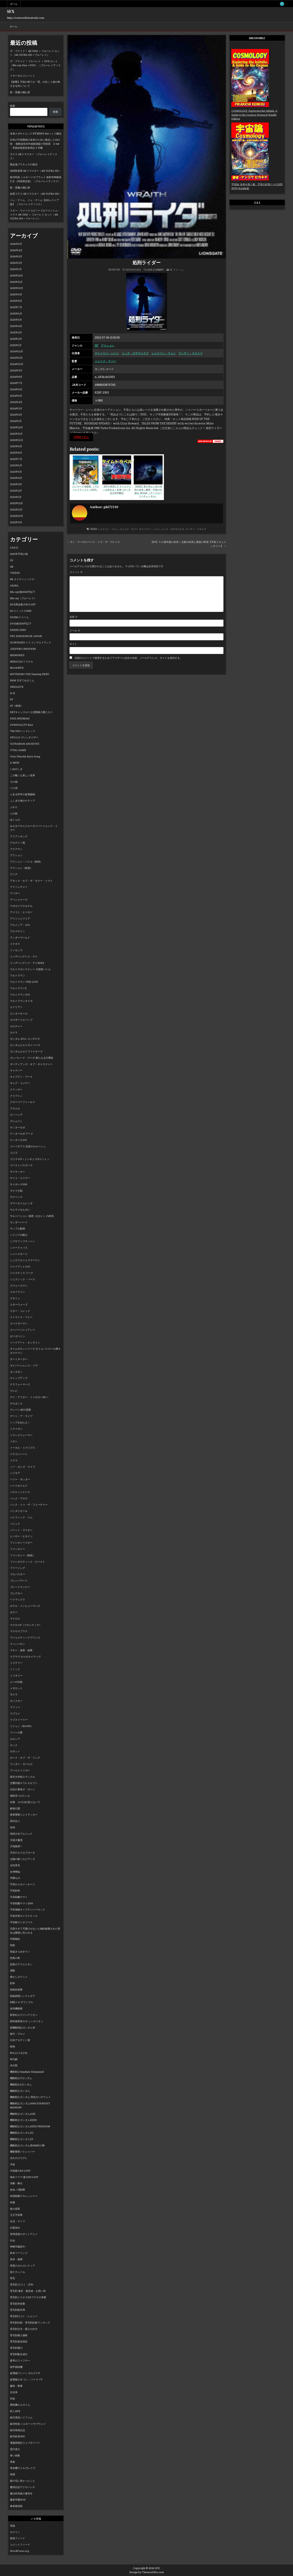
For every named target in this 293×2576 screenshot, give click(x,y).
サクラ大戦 (16, 1190)
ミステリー (16, 1662)
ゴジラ (14, 1152)
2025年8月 (16, 300)
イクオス (15, 943)
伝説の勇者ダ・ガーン (22, 1789)
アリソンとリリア (20, 918)
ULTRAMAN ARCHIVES (24, 743)
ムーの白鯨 (16, 1682)
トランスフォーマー (21, 1435)
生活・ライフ (17, 2221)
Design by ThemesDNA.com (146, 2572)
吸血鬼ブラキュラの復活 (24, 164)
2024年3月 (16, 408)
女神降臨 (15, 1871)
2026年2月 (16, 262)
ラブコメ (15, 1713)
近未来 (14, 2392)
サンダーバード (19, 1222)
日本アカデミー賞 (20, 2040)
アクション (16, 855)
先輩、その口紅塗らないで (25, 1802)
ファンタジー (17, 1549)
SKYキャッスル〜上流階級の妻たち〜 (31, 712)
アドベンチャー (19, 887)
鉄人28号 (15, 2411)
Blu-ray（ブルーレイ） (23, 598)
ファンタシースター (21, 1542)
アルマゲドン (17, 931)
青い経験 (15, 2455)
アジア (14, 874)
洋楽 (12, 2164)
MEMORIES (17, 655)
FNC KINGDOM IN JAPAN (26, 636)
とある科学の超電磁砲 (22, 794)
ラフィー (15, 1707)
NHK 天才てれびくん (22, 680)
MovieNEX (17, 667)
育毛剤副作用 (17, 2310)
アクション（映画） (21, 868)
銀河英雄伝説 (17, 2430)
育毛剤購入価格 (19, 2335)
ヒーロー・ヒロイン (21, 1536)
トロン (14, 1441)
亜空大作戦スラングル (22, 1776)
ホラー (14, 1612)
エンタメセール (19, 1013)
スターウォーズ (19, 1304)
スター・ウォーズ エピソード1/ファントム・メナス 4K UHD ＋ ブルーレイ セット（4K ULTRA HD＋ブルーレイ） (35, 214)
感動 (12, 1970)
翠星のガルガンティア (22, 2265)
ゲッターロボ (17, 1127)
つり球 (14, 788)
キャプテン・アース (21, 1076)
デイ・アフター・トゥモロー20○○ (29, 1397)
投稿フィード (17, 2538)
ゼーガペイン (17, 1336)
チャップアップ (19, 1378)
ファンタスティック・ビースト (27, 1561)
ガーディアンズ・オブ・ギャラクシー (31, 1064)
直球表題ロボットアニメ (24, 2234)
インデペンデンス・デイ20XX (27, 963)
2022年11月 (16, 509)
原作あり (15, 1821)
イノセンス (16, 950)
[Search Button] (282, 4)
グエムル (15, 1108)
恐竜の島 (15, 1958)
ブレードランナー (20, 1587)
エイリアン (16, 1007)
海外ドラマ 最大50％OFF (24, 2177)
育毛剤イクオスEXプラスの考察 (28, 2297)
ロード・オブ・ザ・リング (25, 1757)
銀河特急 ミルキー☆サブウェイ (28, 2424)
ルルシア (15, 1738)
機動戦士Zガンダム (21, 2084)
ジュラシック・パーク (22, 1279)
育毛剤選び (16, 2348)
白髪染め (15, 2227)
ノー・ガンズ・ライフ (22, 1466)
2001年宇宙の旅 (19, 554)
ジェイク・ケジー (105, 361)
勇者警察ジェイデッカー (24, 1814)
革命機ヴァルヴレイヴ (22, 2468)
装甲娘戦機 (16, 2367)
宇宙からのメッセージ (22, 1884)
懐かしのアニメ (19, 1977)
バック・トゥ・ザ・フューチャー (29, 1504)
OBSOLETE (17, 687)
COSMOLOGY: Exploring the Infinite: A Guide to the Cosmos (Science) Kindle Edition (254, 115)
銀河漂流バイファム (21, 2417)
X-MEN (14, 762)
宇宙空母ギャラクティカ (24, 1916)
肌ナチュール (17, 2272)
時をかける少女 (19, 2053)
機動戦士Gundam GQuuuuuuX (27, 2071)
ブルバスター (17, 1574)
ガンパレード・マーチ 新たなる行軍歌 (31, 1057)
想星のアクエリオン (21, 1964)
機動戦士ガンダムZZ (21, 2139)
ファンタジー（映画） (22, 1555)
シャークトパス (19, 1247)
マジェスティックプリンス (25, 1637)
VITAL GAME (18, 750)
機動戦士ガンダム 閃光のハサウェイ (30, 2097)
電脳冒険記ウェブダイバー (25, 2442)
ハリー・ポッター (20, 1479)
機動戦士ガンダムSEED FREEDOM (30, 2126)
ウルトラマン (17, 975)
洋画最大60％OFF (20, 2170)
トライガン (16, 1428)
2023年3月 (16, 484)
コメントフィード (20, 2544)
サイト (73, 644)
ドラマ (14, 1460)
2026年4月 (16, 250)
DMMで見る (81, 437)
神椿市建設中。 (19, 2246)
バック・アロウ (19, 1498)
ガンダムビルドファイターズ (26, 1051)
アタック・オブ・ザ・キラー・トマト (31, 880)
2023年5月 (16, 471)
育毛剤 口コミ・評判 (21, 2284)
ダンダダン (16, 1372)
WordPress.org (19, 2551)
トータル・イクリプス (22, 1447)
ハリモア (15, 1473)
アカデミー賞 (17, 842)
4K (11, 566)
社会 (12, 2240)
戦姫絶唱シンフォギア (22, 1996)
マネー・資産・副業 (21, 1650)
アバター (15, 893)
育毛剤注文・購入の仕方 (24, 2329)
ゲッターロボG (18, 1140)
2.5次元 (14, 547)
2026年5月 (16, 244)
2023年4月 (16, 478)
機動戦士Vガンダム (21, 2078)
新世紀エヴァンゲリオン (24, 2015)
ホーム (14, 4)
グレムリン (16, 1121)
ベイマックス (17, 1599)
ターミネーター (19, 1359)
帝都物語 (15, 1939)
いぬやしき (16, 769)
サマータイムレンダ (21, 1203)
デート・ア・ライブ (21, 1416)
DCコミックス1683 (20, 611)
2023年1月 (16, 497)
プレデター (16, 1593)
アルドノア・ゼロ (20, 925)
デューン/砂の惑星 (20, 1409)
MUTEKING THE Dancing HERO (29, 674)
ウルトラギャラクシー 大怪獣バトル (30, 969)
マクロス (15, 1618)
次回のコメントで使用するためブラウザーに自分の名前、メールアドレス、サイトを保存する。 (128, 658)
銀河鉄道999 (17, 2436)
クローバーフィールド (22, 1102)
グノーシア (16, 1114)
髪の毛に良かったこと (22, 2480)
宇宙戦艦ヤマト (19, 1897)
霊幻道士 (15, 2449)
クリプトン (16, 1095)
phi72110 (115, 270)
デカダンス (16, 1403)
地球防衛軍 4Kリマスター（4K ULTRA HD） (35, 170)
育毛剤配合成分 (19, 2354)
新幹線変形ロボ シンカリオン (26, 2021)
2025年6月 (16, 313)
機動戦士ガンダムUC (22, 2132)
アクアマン (16, 849)
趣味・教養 (16, 2386)
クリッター (16, 1089)
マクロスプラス (19, 1631)
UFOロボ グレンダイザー (24, 737)
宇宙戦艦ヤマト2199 (21, 1903)
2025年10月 (16, 288)
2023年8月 (16, 452)
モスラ (14, 1694)
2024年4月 (16, 402)
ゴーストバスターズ (21, 1165)
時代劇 (14, 2059)
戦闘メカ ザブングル (21, 2002)
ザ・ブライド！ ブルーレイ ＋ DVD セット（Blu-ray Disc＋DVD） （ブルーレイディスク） (35, 65)
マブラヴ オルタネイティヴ (25, 1656)
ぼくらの (15, 819)
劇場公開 (15, 1808)
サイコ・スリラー (20, 1178)
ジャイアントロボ (20, 1266)
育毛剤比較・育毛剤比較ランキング (30, 2322)
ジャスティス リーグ (21, 1273)
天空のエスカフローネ (22, 1852)
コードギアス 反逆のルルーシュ (28, 1146)
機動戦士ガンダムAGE (22, 2114)
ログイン (15, 2532)
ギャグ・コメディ (20, 1083)
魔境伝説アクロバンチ (22, 2487)
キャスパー (16, 1070)
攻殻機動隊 (16, 2008)
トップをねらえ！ (20, 1422)
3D (11, 560)
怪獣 (12, 1945)
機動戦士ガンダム (20, 2091)
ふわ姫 (14, 813)
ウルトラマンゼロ (20, 994)
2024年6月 (16, 389)
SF (11, 699)
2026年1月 (16, 269)
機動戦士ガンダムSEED (23, 2120)
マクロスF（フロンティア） (26, 1625)
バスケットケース (20, 1492)
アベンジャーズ (19, 899)
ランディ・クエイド (190, 353)
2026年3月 (16, 256)
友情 (12, 1827)
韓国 (12, 2474)
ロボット (15, 1751)
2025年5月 (16, 319)
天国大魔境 (16, 1840)
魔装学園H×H (18, 2499)
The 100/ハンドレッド (22, 731)
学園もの (15, 1878)
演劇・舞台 (16, 2183)
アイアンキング (19, 836)
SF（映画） (16, 705)
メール (75, 630)
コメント (76, 572)
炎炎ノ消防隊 (17, 2189)
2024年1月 (16, 421)
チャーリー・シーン (107, 353)
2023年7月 (16, 459)
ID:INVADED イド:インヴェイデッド (30, 642)
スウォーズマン (19, 1285)
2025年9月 (16, 294)
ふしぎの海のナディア (22, 800)
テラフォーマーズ (20, 1384)
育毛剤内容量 (17, 2303)
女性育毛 (15, 1865)
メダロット (16, 1688)
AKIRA (14, 585)
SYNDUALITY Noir (21, 725)
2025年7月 (16, 307)
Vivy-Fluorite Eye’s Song (25, 756)
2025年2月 (16, 338)
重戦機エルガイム (20, 2404)
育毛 (12, 2278)
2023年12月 (16, 427)
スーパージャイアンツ (22, 1330)
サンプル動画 (17, 1228)
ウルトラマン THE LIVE (24, 981)
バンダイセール (19, 1511)
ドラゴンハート (19, 1454)
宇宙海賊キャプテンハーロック (27, 1909)
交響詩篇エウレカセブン (24, 1783)
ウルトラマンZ (18, 988)
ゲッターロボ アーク (21, 1133)
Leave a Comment (155, 270)
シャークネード (19, 1254)
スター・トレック (20, 1311)
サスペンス (16, 1197)
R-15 (12, 693)
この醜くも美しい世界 (22, 775)
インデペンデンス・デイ (24, 956)
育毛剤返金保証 (19, 2341)
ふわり (14, 807)
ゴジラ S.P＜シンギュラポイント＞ (30, 1159)
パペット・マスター (21, 1530)
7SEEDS (15, 573)
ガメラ (14, 1032)
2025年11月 (16, 282)
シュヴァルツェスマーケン (25, 1260)
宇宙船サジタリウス (21, 1922)
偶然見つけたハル (20, 1795)
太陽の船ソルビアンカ (22, 1859)
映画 (12, 2046)
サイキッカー (17, 1171)
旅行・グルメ (17, 2033)
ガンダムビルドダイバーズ (25, 1045)
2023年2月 (16, 490)
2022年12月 (16, 503)
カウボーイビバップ (21, 1019)
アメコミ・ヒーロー (21, 912)
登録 (12, 2525)
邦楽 (12, 2398)
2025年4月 (16, 326)
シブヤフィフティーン (22, 1241)
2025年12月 (16, 275)
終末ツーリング (19, 2253)
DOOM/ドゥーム (19, 617)
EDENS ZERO (18, 630)
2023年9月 (16, 446)
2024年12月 (16, 351)
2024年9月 (16, 370)
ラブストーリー (19, 1719)
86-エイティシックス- (22, 579)
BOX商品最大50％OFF (23, 604)
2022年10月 (16, 516)
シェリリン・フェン (163, 353)
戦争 (12, 1983)
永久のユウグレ (19, 2158)
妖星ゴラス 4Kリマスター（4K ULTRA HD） (35, 193)
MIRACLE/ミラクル (21, 661)
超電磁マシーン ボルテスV (25, 2373)
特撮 (12, 2202)
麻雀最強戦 (16, 2506)
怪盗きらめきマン (20, 1951)
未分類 (14, 2065)
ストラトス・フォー (21, 1317)
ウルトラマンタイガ (21, 1001)
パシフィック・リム (21, 1517)
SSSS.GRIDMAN (19, 718)
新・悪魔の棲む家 (20, 92)
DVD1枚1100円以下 (20, 623)
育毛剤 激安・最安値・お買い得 (28, 2291)
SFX (10, 11)
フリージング (17, 1568)
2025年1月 (16, 345)
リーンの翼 (16, 1732)
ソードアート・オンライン (25, 1342)
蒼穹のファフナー (20, 2360)
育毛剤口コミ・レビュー (24, 2316)
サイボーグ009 (18, 1184)
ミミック (15, 1669)
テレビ (14, 1390)
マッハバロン (17, 1644)
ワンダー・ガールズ (21, 1764)
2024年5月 (16, 395)
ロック (14, 1745)
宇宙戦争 (15, 1890)
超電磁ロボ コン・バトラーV (26, 2379)
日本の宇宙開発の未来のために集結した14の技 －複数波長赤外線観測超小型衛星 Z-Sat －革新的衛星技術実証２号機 (35, 144)
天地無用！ (16, 1846)
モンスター (16, 1700)
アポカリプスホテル (21, 906)
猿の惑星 (15, 2208)
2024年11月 (16, 357)
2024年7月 (16, 383)
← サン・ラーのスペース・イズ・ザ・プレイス (93, 542)
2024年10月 (16, 364)
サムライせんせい (20, 1209)
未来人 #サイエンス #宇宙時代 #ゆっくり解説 (35, 133)
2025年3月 (16, 332)
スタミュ (15, 1298)
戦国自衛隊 (16, 1989)
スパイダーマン (19, 1323)
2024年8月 (16, 377)
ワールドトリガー (20, 1770)
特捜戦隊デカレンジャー (24, 2196)
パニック (15, 1523)
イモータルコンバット (22, 75)
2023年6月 (16, 465)
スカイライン (17, 1291)
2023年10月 (16, 440)
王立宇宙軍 (16, 2215)
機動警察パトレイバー (22, 2151)
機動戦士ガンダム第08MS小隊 (27, 2145)
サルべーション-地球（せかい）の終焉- (32, 1216)
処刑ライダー (147, 263)
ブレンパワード (19, 1580)
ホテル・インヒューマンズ (25, 1606)
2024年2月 (16, 414)
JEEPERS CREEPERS (23, 649)
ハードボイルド (19, 1485)
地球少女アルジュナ (21, 1833)
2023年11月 (16, 433)
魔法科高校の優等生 (21, 2493)
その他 (14, 781)
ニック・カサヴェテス (135, 353)
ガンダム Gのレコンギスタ (25, 1038)
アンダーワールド (20, 937)
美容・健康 (16, 2259)
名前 (74, 616)
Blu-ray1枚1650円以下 (22, 592)
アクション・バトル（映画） (26, 861)
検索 (12, 105)
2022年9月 (16, 522)
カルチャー (16, 1026)
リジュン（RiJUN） (21, 1726)
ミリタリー (16, 1675)
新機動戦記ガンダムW (22, 2027)
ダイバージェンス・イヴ (24, 1365)
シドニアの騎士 (19, 1235)
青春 (12, 2462)
